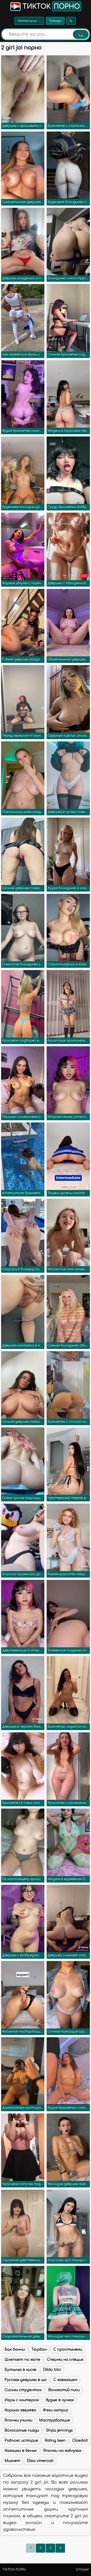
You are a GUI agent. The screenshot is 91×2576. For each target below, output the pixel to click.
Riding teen (55, 2441)
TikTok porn (14, 2570)
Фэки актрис (55, 2410)
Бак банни (14, 2350)
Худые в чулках (60, 2400)
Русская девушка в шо (25, 2380)
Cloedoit (80, 2441)
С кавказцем (65, 2380)
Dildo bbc (52, 2370)
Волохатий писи (64, 2390)
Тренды (55, 20)
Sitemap (82, 2569)
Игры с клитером (21, 2400)
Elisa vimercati (40, 2461)
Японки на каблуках (62, 2451)
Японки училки (18, 2420)
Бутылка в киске (20, 2370)
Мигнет (12, 2461)
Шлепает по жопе (22, 2360)
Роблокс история (21, 2441)
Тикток (45, 6)
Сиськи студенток (22, 2390)
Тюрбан (39, 2350)
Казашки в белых (20, 2451)
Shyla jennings (59, 2430)
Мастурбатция (54, 2420)
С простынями (67, 2350)
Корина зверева (20, 2410)
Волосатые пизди (21, 2430)
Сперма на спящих (65, 2360)
